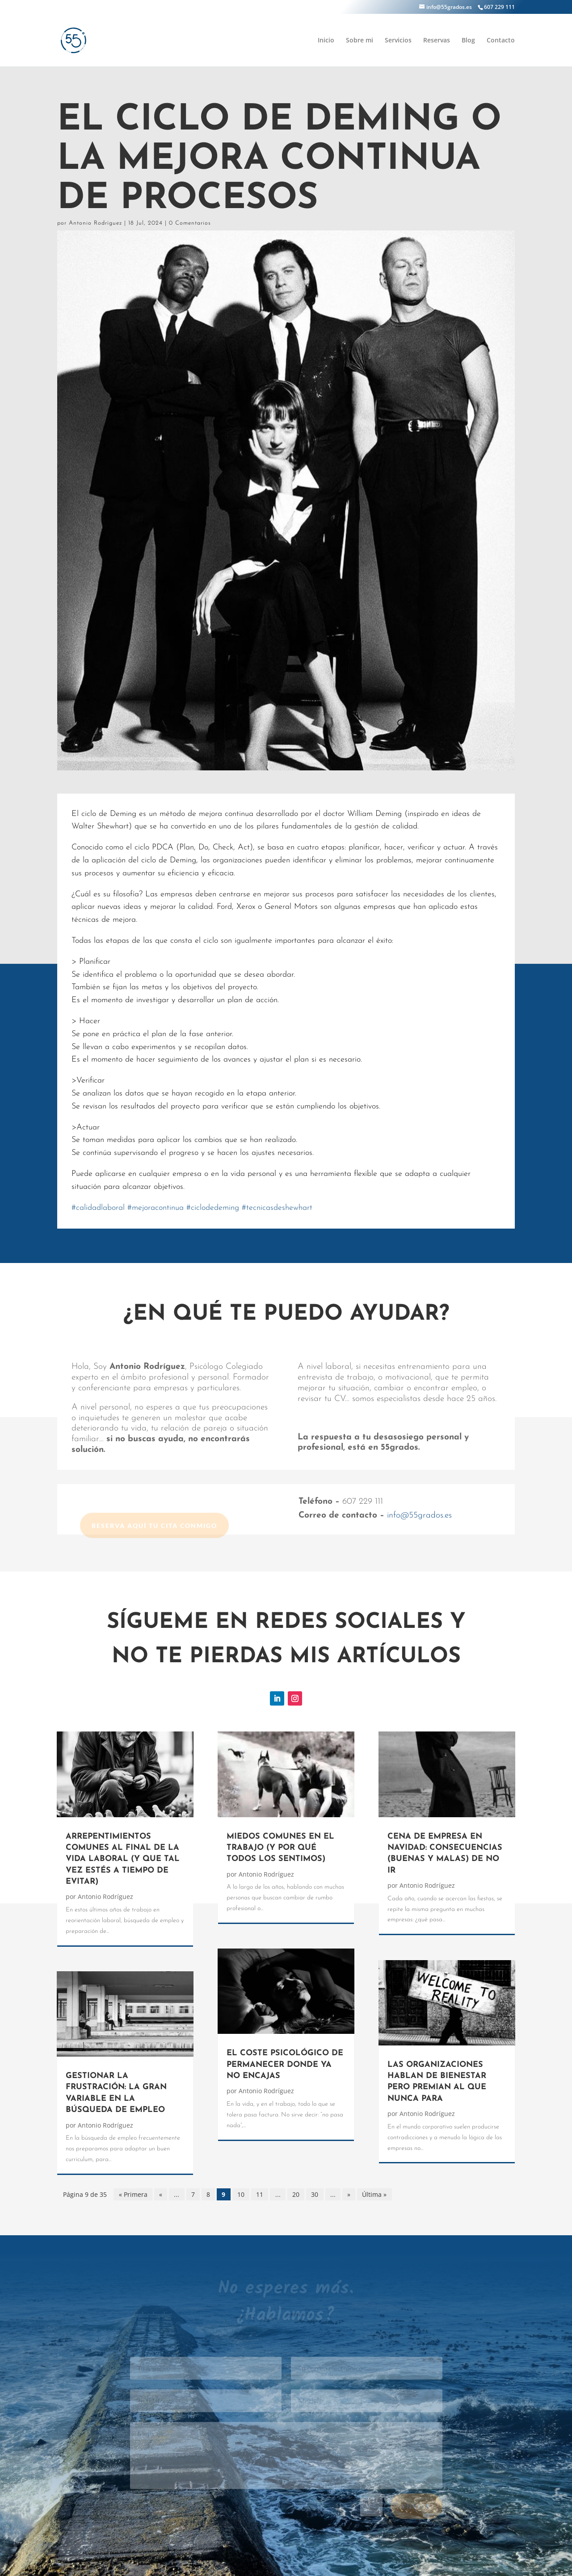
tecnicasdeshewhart (277, 1208)
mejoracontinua (155, 1208)
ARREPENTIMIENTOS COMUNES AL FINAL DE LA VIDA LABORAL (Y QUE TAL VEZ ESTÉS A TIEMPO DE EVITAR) (123, 1859)
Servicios (398, 40)
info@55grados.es (419, 1515)
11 (259, 2194)
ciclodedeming (212, 1208)
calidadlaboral (98, 1208)
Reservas (436, 40)
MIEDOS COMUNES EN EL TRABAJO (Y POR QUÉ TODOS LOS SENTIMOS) (280, 1848)
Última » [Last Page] (374, 2194)
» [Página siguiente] (348, 2194)
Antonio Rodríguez (95, 223)
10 (240, 2194)
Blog (468, 40)
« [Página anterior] (160, 2194)
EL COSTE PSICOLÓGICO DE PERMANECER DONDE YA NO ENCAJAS (285, 2064)
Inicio (326, 40)
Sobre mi (359, 40)
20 (295, 2194)
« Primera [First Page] (133, 2194)
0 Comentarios (190, 223)
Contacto (501, 40)
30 (314, 2194)
